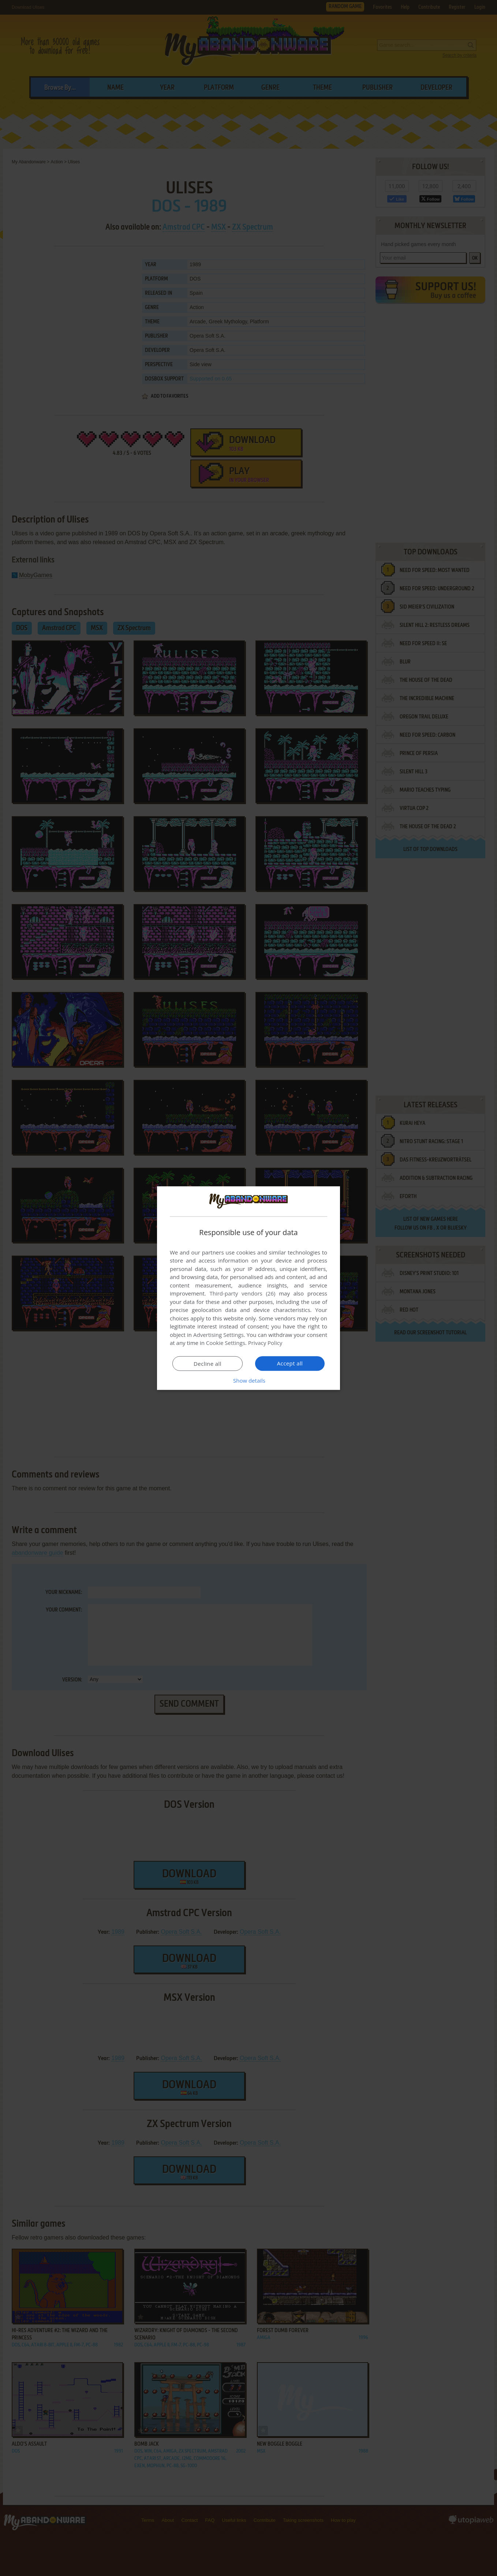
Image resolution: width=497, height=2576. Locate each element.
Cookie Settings (225, 1342)
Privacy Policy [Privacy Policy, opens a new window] (265, 1342)
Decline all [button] (207, 1363)
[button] (248, 1380)
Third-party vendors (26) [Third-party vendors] (242, 1293)
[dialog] (248, 1288)
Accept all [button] (290, 1363)
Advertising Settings (218, 1334)
